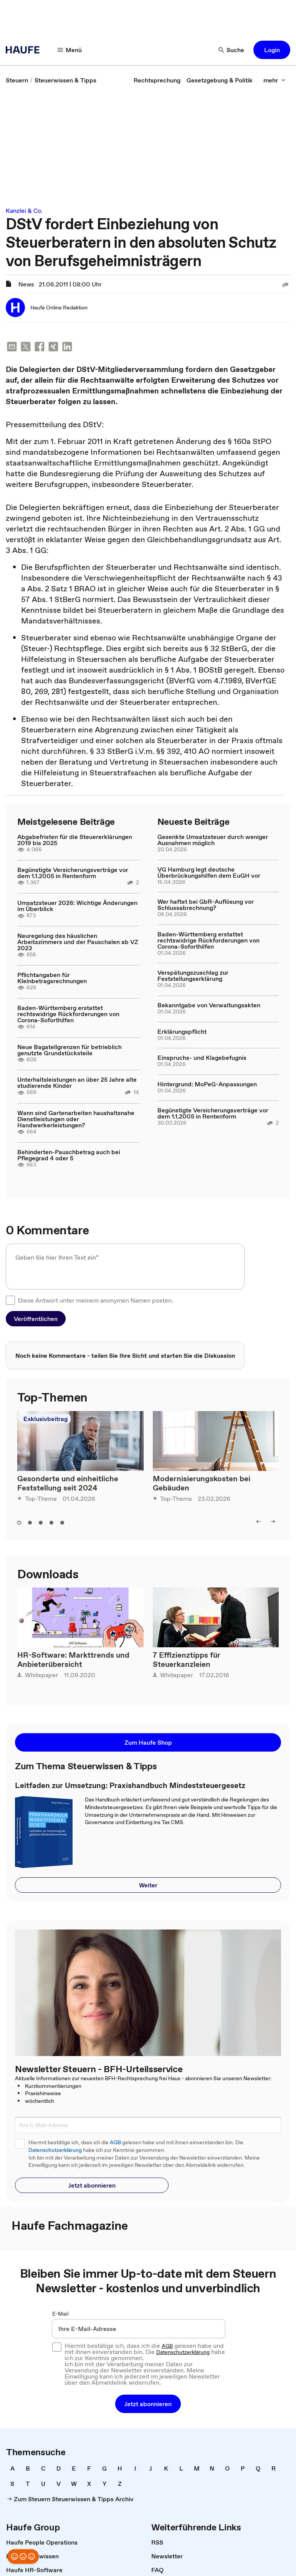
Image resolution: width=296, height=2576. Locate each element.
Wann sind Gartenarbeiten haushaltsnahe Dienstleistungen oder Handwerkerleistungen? (75, 1119)
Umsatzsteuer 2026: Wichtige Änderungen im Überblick (77, 906)
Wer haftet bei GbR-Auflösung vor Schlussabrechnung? (205, 904)
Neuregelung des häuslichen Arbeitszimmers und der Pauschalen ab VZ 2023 (77, 942)
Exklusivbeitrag (45, 1419)
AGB (115, 2142)
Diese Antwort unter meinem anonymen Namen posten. (95, 1300)
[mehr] (274, 80)
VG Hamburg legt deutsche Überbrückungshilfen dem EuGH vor (208, 872)
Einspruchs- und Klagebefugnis (201, 1057)
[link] (17, 80)
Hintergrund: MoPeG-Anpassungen (207, 1084)
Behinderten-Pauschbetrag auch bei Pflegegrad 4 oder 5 (68, 1155)
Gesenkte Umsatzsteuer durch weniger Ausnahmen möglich (212, 840)
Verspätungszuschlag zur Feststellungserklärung (192, 975)
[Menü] (69, 50)
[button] (271, 50)
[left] (258, 1521)
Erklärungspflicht (182, 1031)
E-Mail (60, 2313)
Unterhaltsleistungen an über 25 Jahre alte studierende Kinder (77, 1082)
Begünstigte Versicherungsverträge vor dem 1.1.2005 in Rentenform (72, 873)
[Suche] (231, 50)
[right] (273, 1521)
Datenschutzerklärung (55, 2150)
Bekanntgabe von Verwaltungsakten (208, 1005)
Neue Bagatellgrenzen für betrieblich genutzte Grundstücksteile (69, 1050)
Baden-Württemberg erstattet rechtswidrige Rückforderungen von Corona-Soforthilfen (68, 1014)
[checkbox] (10, 1300)
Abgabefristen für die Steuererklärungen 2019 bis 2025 (74, 840)
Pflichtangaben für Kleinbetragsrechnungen (52, 978)
